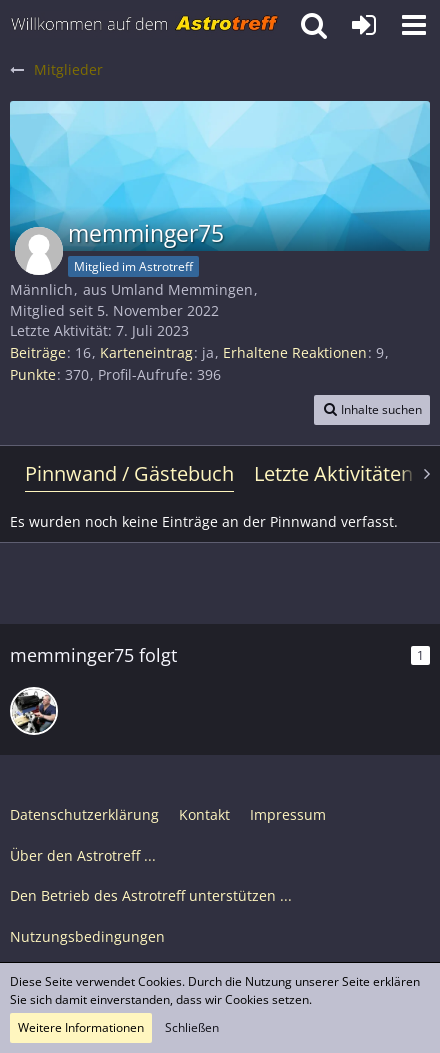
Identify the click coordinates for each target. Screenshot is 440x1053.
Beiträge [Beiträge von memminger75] (38, 352)
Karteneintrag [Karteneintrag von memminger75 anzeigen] (146, 352)
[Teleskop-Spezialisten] (34, 711)
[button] (414, 25)
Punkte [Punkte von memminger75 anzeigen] (33, 374)
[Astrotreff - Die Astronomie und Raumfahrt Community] (145, 25)
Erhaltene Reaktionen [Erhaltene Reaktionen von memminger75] (295, 352)
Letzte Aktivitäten (333, 473)
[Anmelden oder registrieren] (364, 25)
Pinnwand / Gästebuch (129, 473)
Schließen (192, 1027)
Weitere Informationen (81, 1027)
